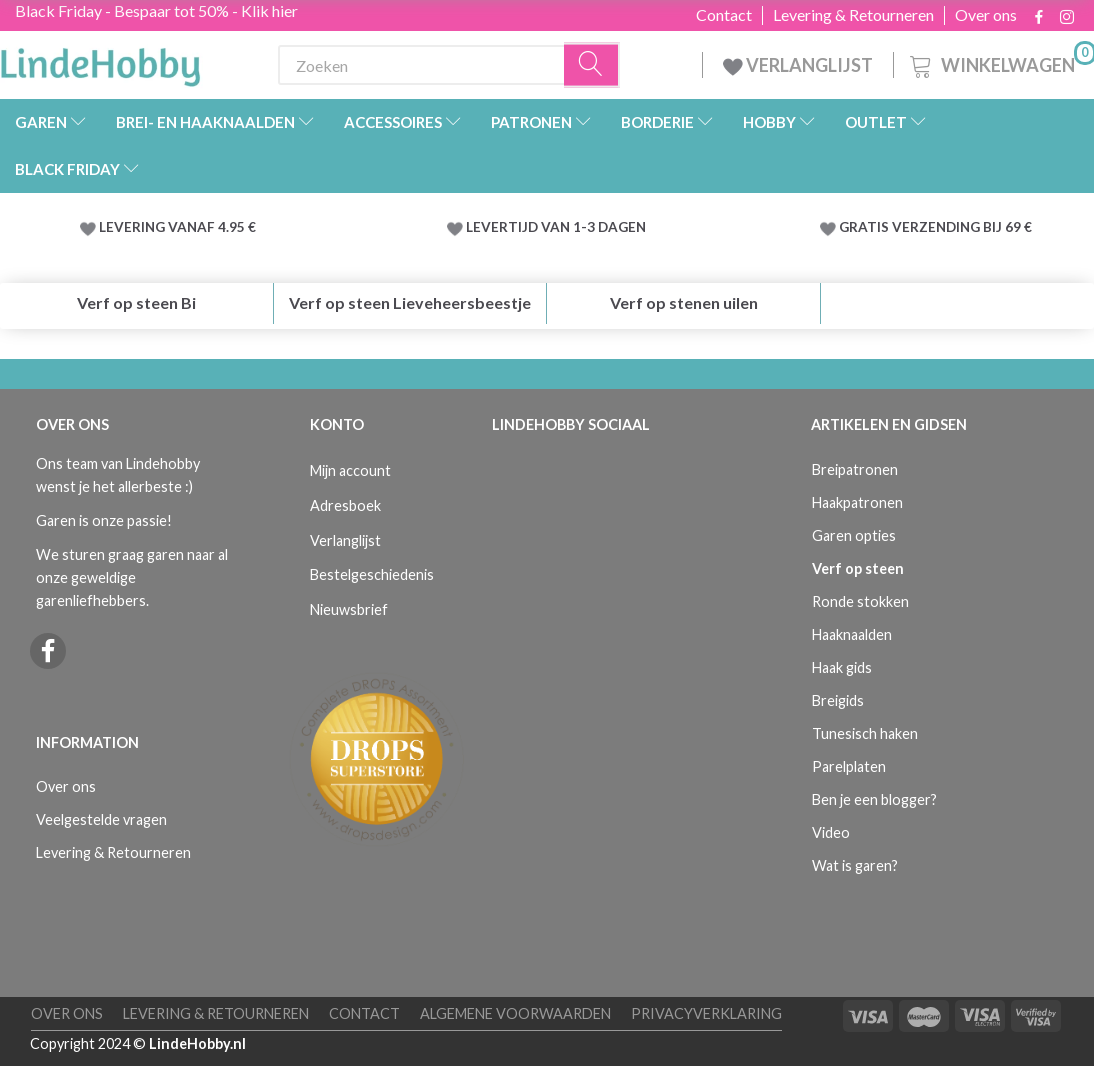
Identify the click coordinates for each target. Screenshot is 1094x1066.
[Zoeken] (592, 65)
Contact (724, 15)
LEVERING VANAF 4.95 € (177, 227)
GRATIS (865, 227)
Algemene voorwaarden (515, 1013)
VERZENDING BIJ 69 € (962, 227)
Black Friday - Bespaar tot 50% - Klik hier (156, 10)
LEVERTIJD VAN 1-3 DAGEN (556, 227)
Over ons (986, 15)
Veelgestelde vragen (101, 819)
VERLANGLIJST (798, 65)
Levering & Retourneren (853, 15)
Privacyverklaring (706, 1013)
